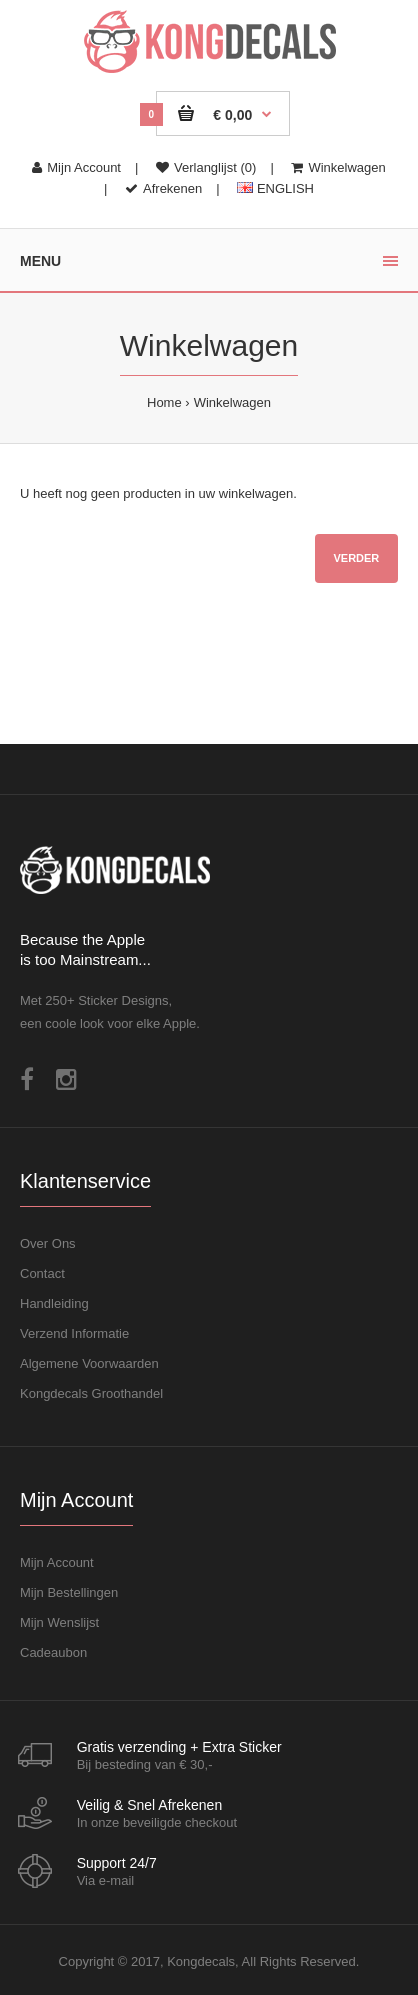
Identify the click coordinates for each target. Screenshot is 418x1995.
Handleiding (54, 1303)
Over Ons (48, 1243)
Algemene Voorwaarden (89, 1363)
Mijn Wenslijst (59, 1622)
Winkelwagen (338, 167)
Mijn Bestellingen (69, 1592)
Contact (42, 1273)
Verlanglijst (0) (206, 167)
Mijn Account (76, 167)
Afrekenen (163, 188)
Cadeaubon (53, 1652)
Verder (356, 558)
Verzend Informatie (74, 1333)
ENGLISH (275, 188)
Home (164, 402)
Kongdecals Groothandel (91, 1393)
